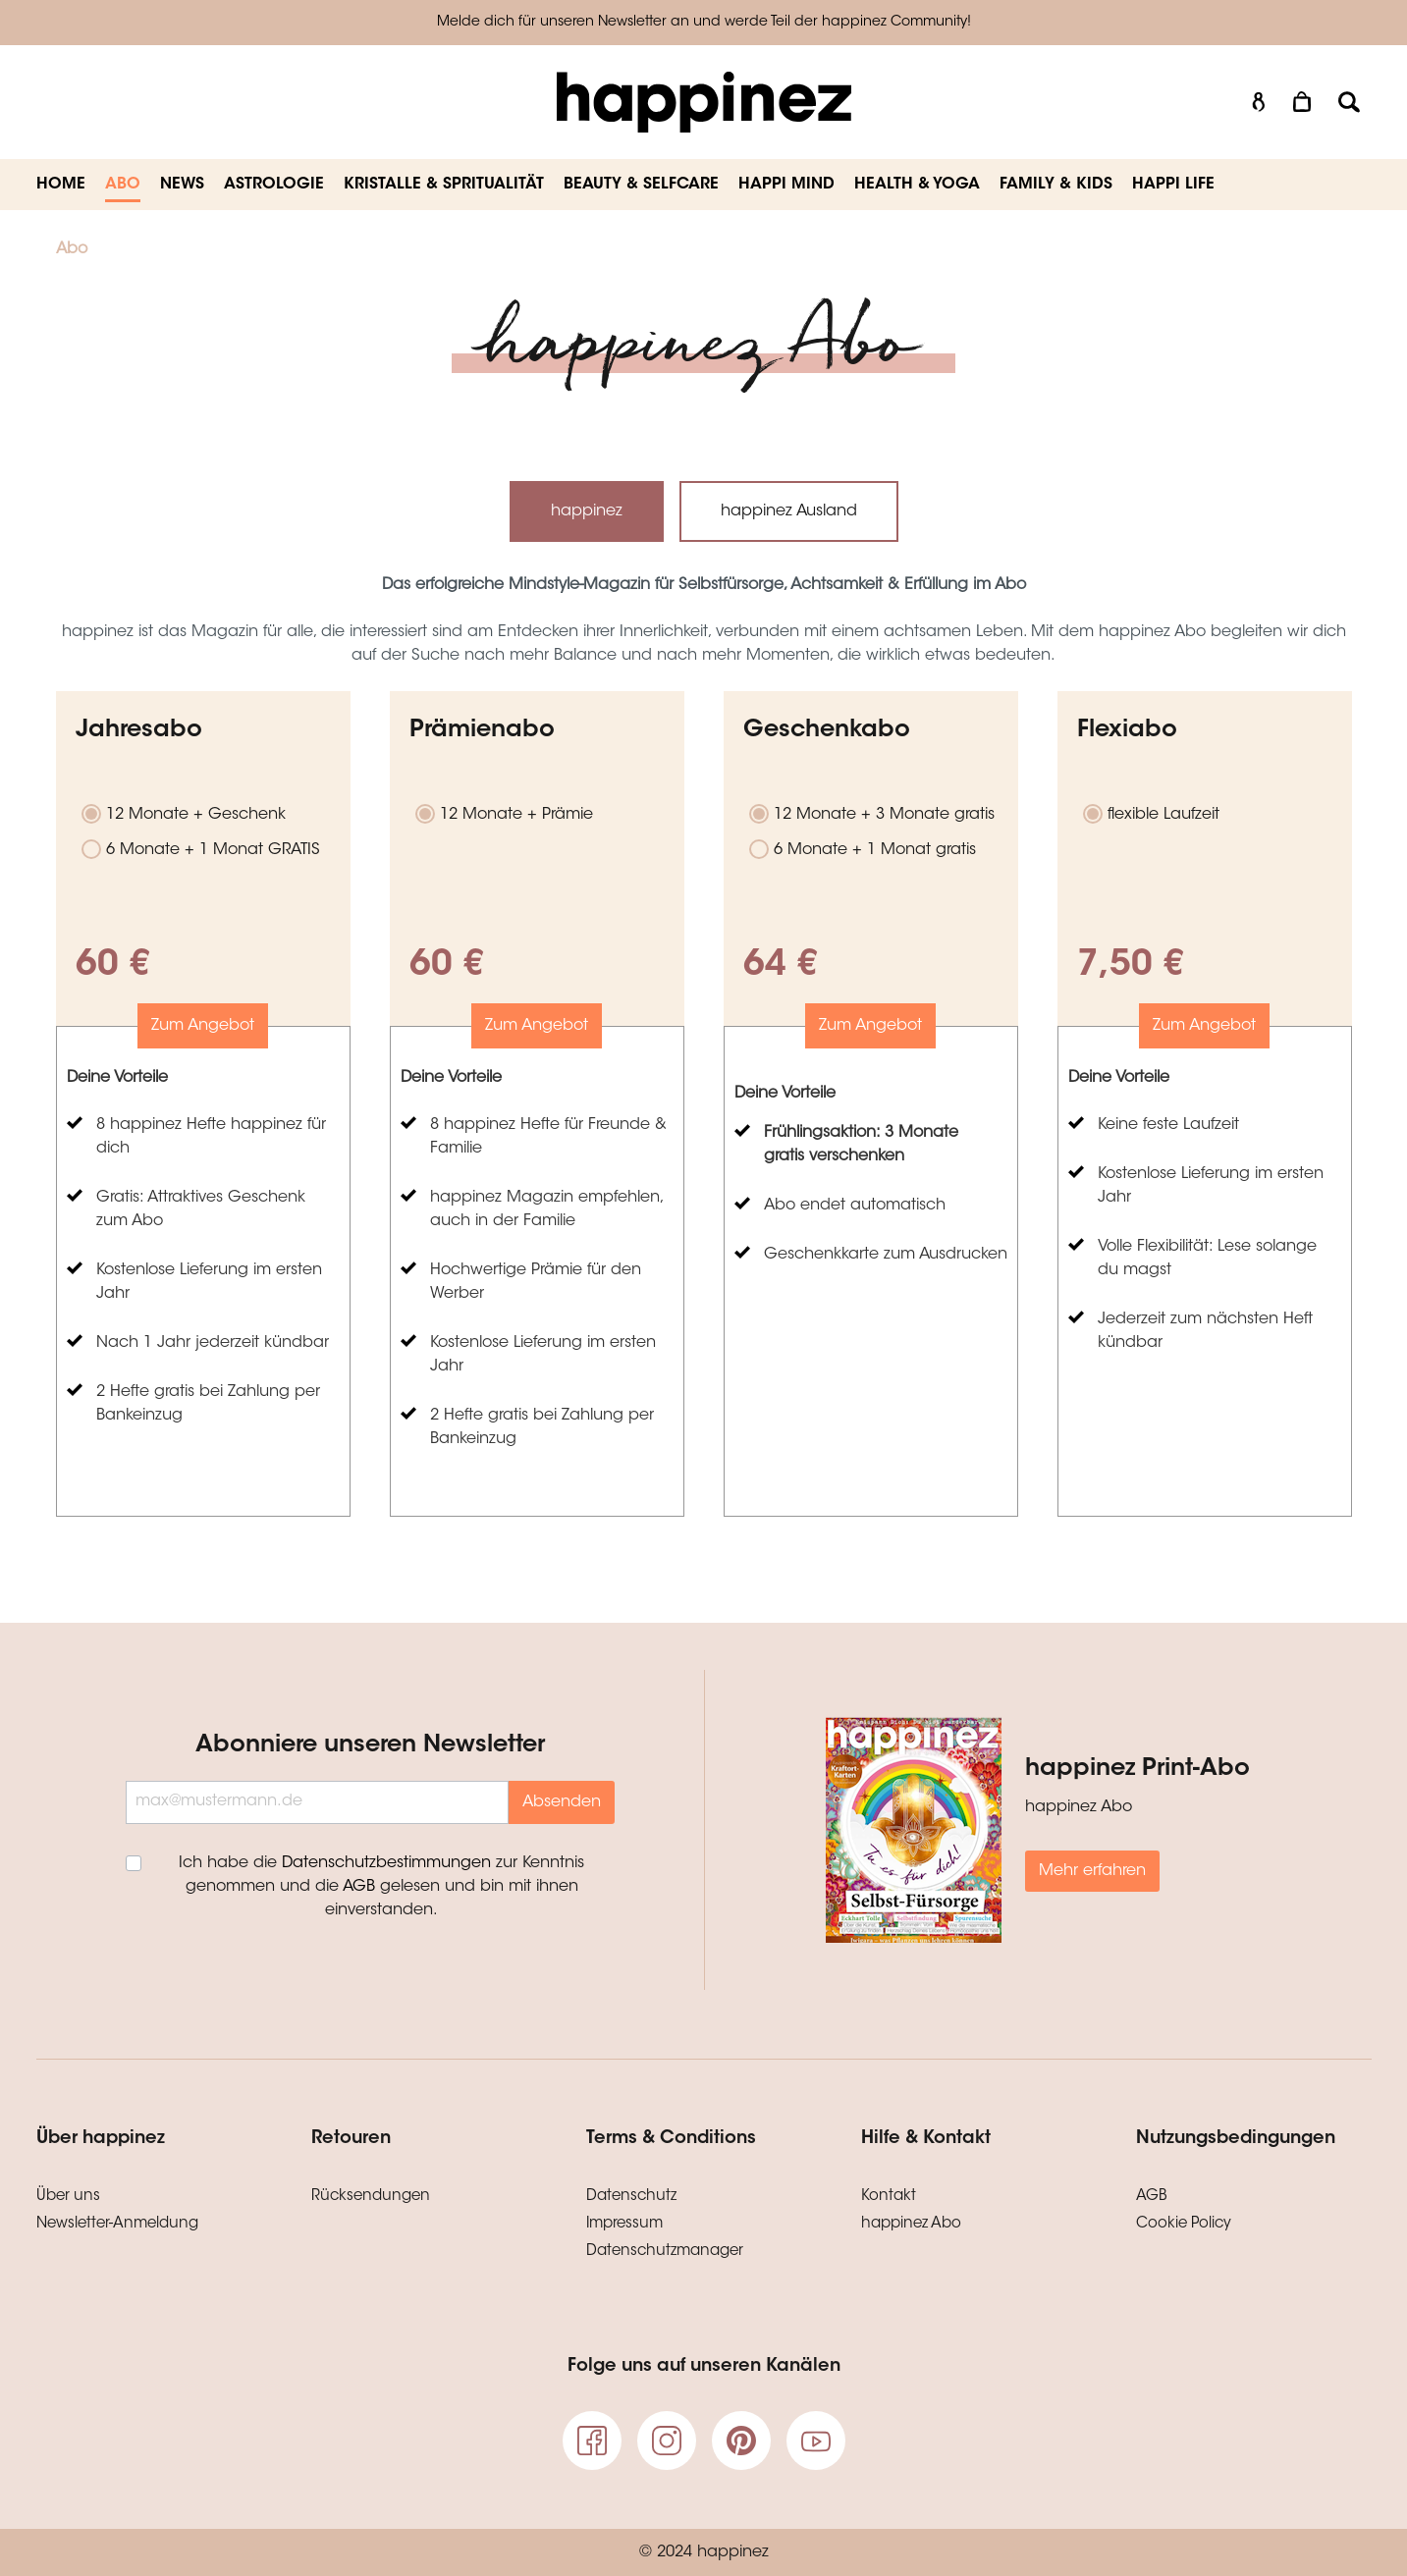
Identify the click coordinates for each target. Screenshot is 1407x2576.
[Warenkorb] (1303, 102)
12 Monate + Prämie (516, 815)
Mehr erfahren (1092, 1871)
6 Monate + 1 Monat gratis (875, 850)
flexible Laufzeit (1163, 815)
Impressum (624, 2224)
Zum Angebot (202, 1026)
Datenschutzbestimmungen (386, 1863)
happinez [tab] (586, 511)
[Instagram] (666, 2440)
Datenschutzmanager (664, 2251)
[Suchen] (1349, 102)
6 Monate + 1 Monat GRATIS (213, 850)
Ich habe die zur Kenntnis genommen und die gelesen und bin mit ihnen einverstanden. (381, 1886)
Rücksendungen (370, 2196)
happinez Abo (911, 2224)
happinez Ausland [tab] (789, 511)
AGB (359, 1887)
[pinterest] (741, 2440)
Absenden (561, 1802)
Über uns (68, 2196)
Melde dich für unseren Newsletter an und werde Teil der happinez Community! (704, 22)
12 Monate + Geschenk (196, 815)
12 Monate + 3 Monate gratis (884, 815)
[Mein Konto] (1258, 102)
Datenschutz (631, 2196)
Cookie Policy (1183, 2224)
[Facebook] (592, 2440)
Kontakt (888, 2196)
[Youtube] (816, 2440)
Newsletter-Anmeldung (117, 2224)
